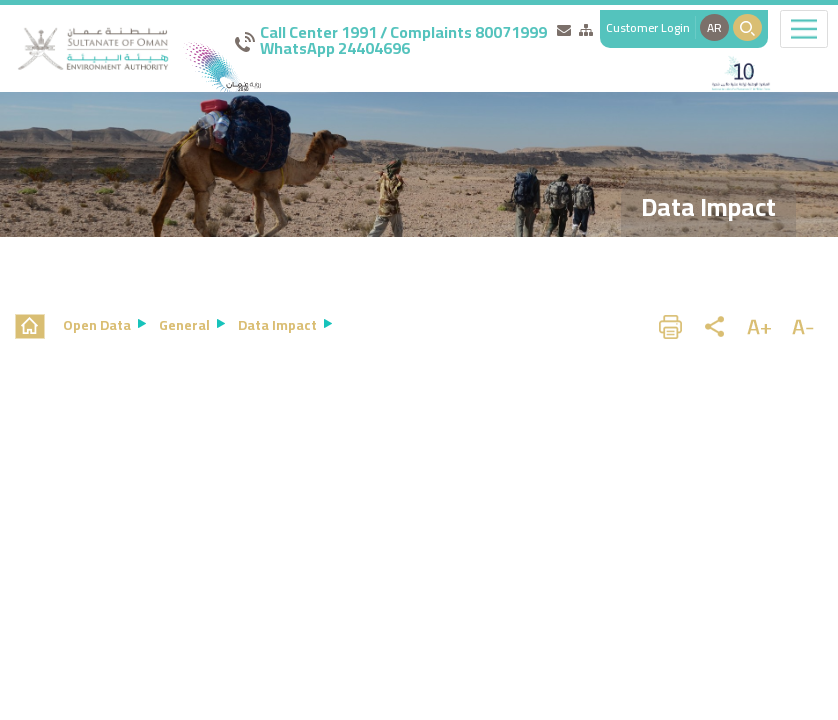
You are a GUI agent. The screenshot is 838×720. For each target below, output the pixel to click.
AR (714, 27)
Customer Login (648, 27)
